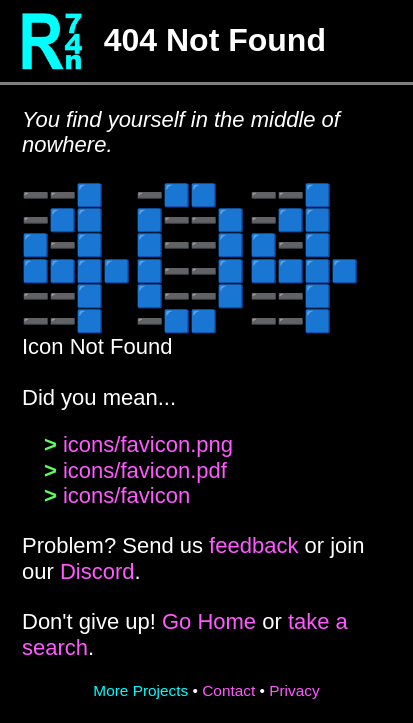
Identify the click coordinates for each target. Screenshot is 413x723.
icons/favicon (126, 495)
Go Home (209, 621)
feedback (253, 545)
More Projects (140, 690)
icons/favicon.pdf (145, 470)
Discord (97, 571)
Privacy (294, 690)
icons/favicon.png (148, 444)
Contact (228, 690)
